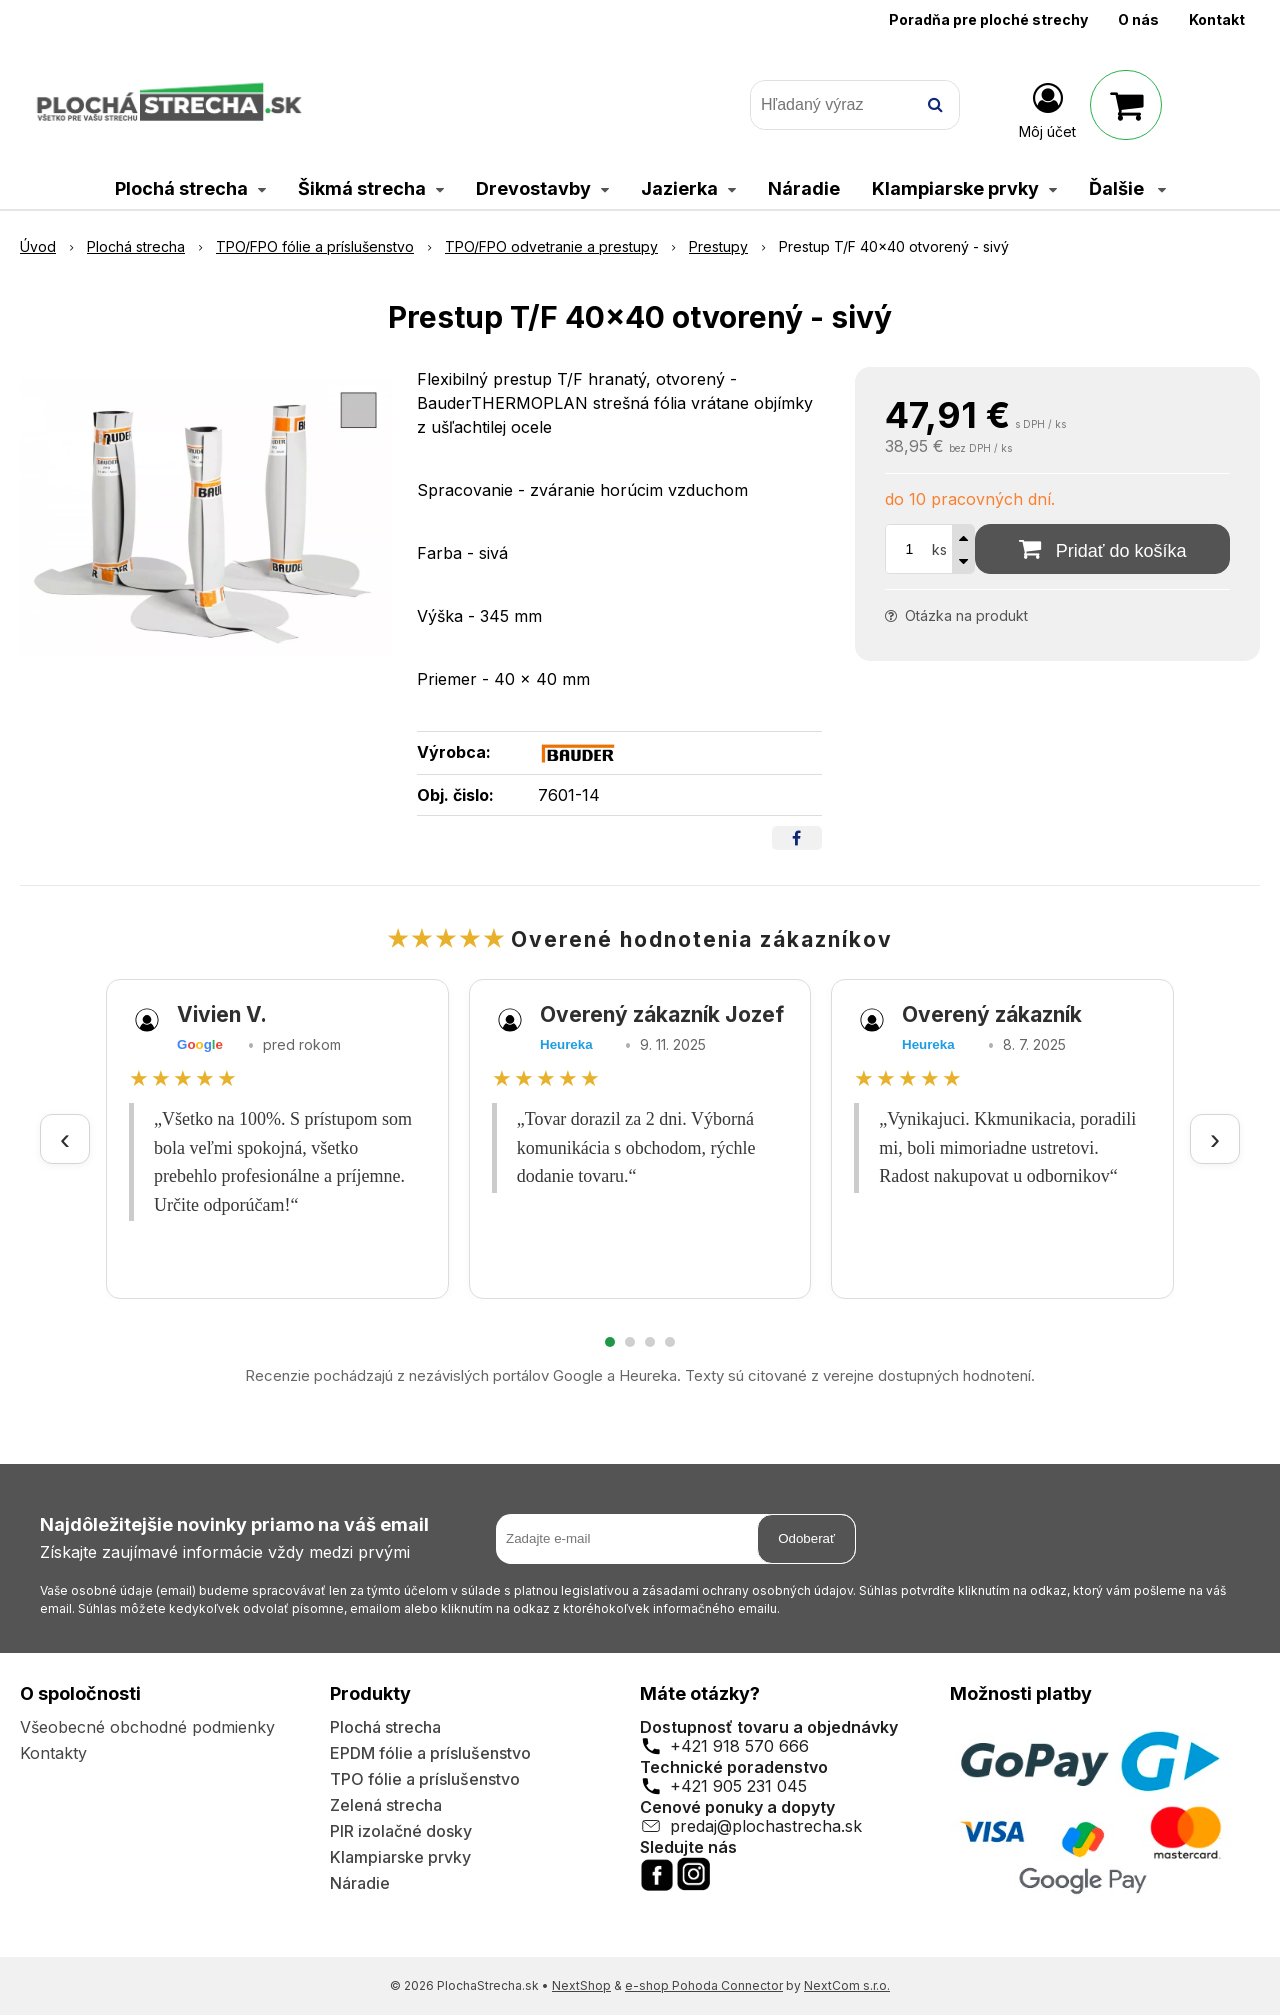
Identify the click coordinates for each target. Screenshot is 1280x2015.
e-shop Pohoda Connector (704, 1985)
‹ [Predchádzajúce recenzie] (65, 1138)
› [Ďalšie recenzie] (1215, 1138)
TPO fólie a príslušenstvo (425, 1779)
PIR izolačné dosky (401, 1831)
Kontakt (1217, 19)
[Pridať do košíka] (1102, 549)
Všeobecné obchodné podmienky (147, 1727)
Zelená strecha (386, 1805)
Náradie (360, 1883)
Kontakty (53, 1753)
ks (939, 549)
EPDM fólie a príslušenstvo (430, 1753)
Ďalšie (1127, 188)
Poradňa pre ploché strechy (988, 19)
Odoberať (806, 1538)
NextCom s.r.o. (847, 1985)
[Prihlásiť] (1047, 109)
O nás (1138, 19)
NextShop (581, 1985)
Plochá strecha (385, 1727)
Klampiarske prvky (400, 1857)
